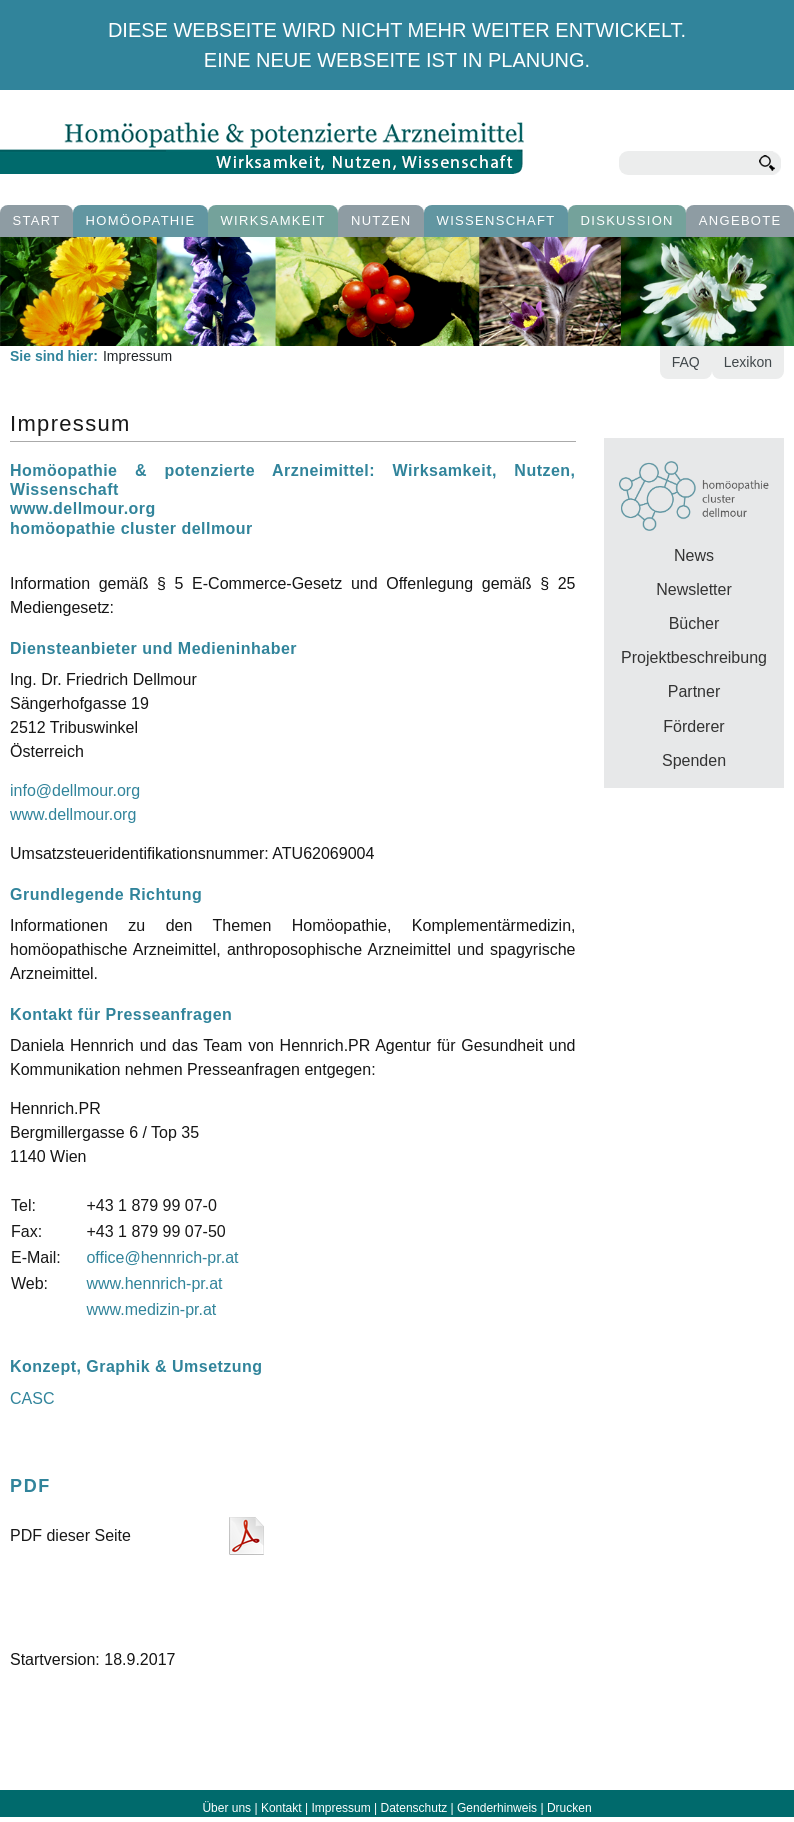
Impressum (340, 1808)
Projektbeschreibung (694, 657)
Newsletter (694, 589)
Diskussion (627, 220)
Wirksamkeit (273, 220)
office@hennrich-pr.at (162, 1257)
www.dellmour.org (73, 814)
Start (37, 220)
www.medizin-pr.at (151, 1309)
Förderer (693, 726)
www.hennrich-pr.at (154, 1283)
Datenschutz (414, 1808)
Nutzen (381, 220)
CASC (32, 1398)
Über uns (226, 1808)
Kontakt (281, 1808)
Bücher (694, 623)
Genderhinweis (497, 1808)
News (694, 555)
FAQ (686, 362)
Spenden (694, 760)
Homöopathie (141, 220)
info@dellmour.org (75, 790)
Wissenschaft (496, 220)
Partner (694, 691)
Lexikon (748, 362)
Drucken (569, 1808)
